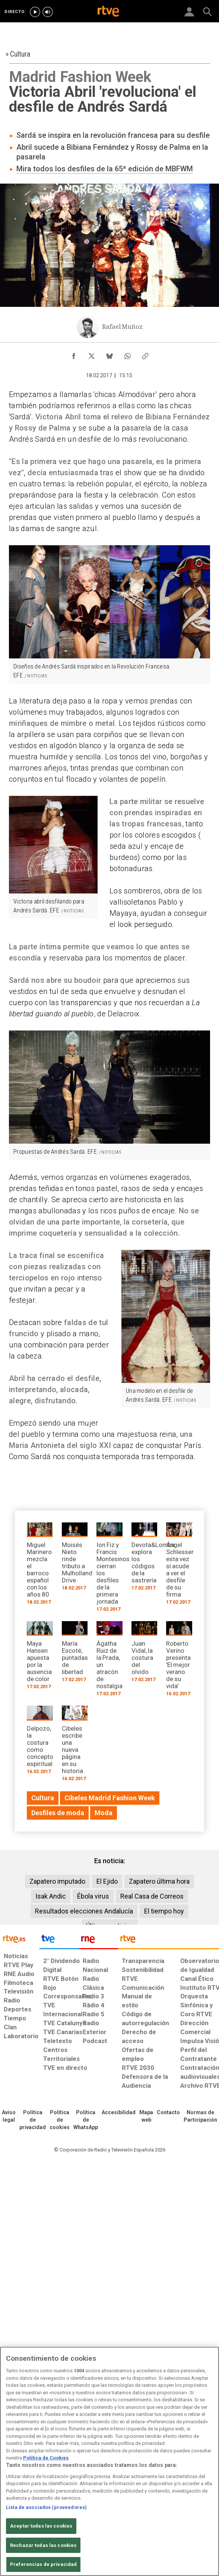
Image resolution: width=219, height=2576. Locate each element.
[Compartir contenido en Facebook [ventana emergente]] (74, 354)
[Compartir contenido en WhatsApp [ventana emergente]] (127, 354)
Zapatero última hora (159, 1881)
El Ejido (107, 1881)
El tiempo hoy (164, 1911)
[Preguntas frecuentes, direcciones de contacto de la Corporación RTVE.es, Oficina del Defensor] (168, 2112)
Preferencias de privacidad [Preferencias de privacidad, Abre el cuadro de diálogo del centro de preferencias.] (43, 2564)
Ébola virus (93, 1896)
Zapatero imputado (57, 1881)
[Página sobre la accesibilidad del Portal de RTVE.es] (119, 2112)
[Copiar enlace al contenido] (145, 354)
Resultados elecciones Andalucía (84, 1911)
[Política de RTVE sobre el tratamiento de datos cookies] (60, 2120)
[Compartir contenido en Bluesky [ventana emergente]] (109, 354)
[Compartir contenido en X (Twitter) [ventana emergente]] (92, 354)
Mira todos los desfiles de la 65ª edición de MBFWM (104, 168)
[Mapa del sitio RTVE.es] (146, 2116)
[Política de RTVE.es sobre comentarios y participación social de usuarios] (200, 2116)
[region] (109, 2461)
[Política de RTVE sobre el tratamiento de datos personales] (32, 2120)
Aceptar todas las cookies (41, 2526)
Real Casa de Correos (152, 1896)
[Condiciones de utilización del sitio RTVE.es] (9, 2116)
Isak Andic (50, 1896)
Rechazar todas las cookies (43, 2545)
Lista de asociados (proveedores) (46, 2507)
